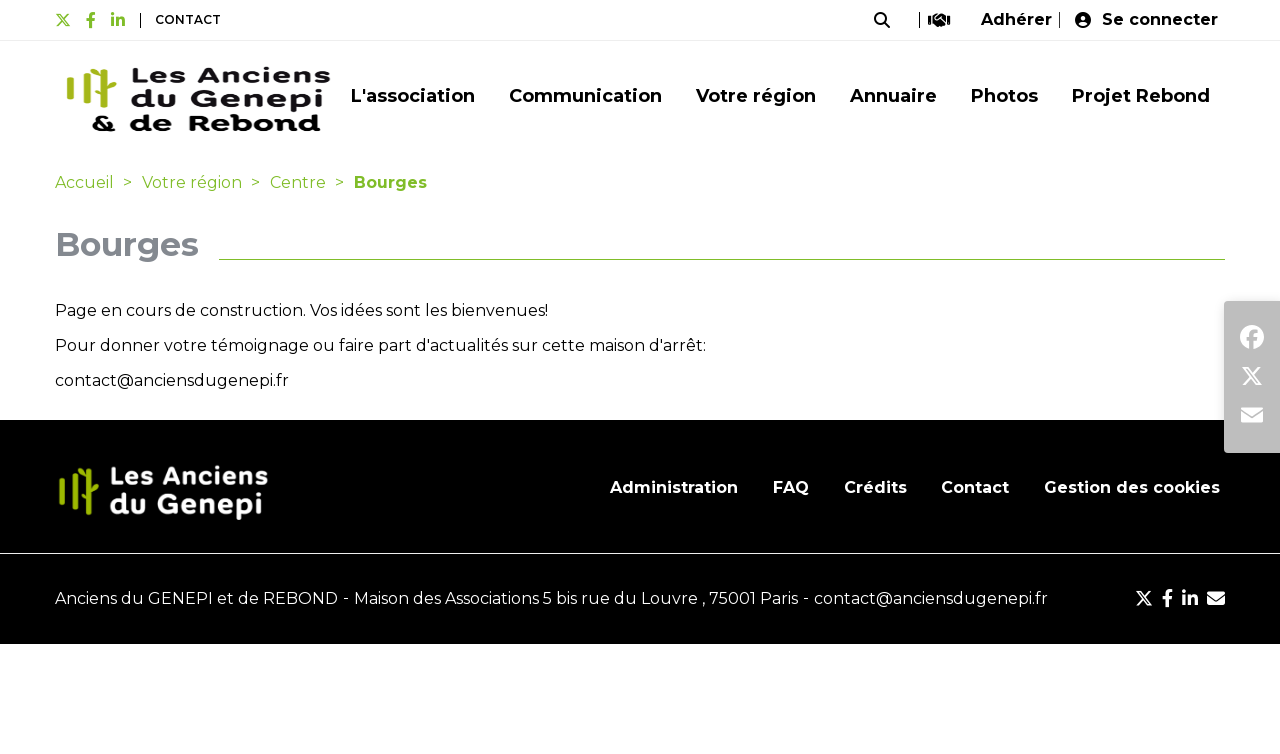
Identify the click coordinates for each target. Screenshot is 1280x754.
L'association (413, 96)
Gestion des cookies (1132, 487)
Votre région (756, 96)
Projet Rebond (1141, 96)
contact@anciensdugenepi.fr (172, 380)
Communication (585, 96)
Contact (188, 19)
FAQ (791, 487)
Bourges (390, 182)
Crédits (875, 487)
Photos (1004, 96)
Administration (674, 487)
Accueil (84, 182)
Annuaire (893, 96)
